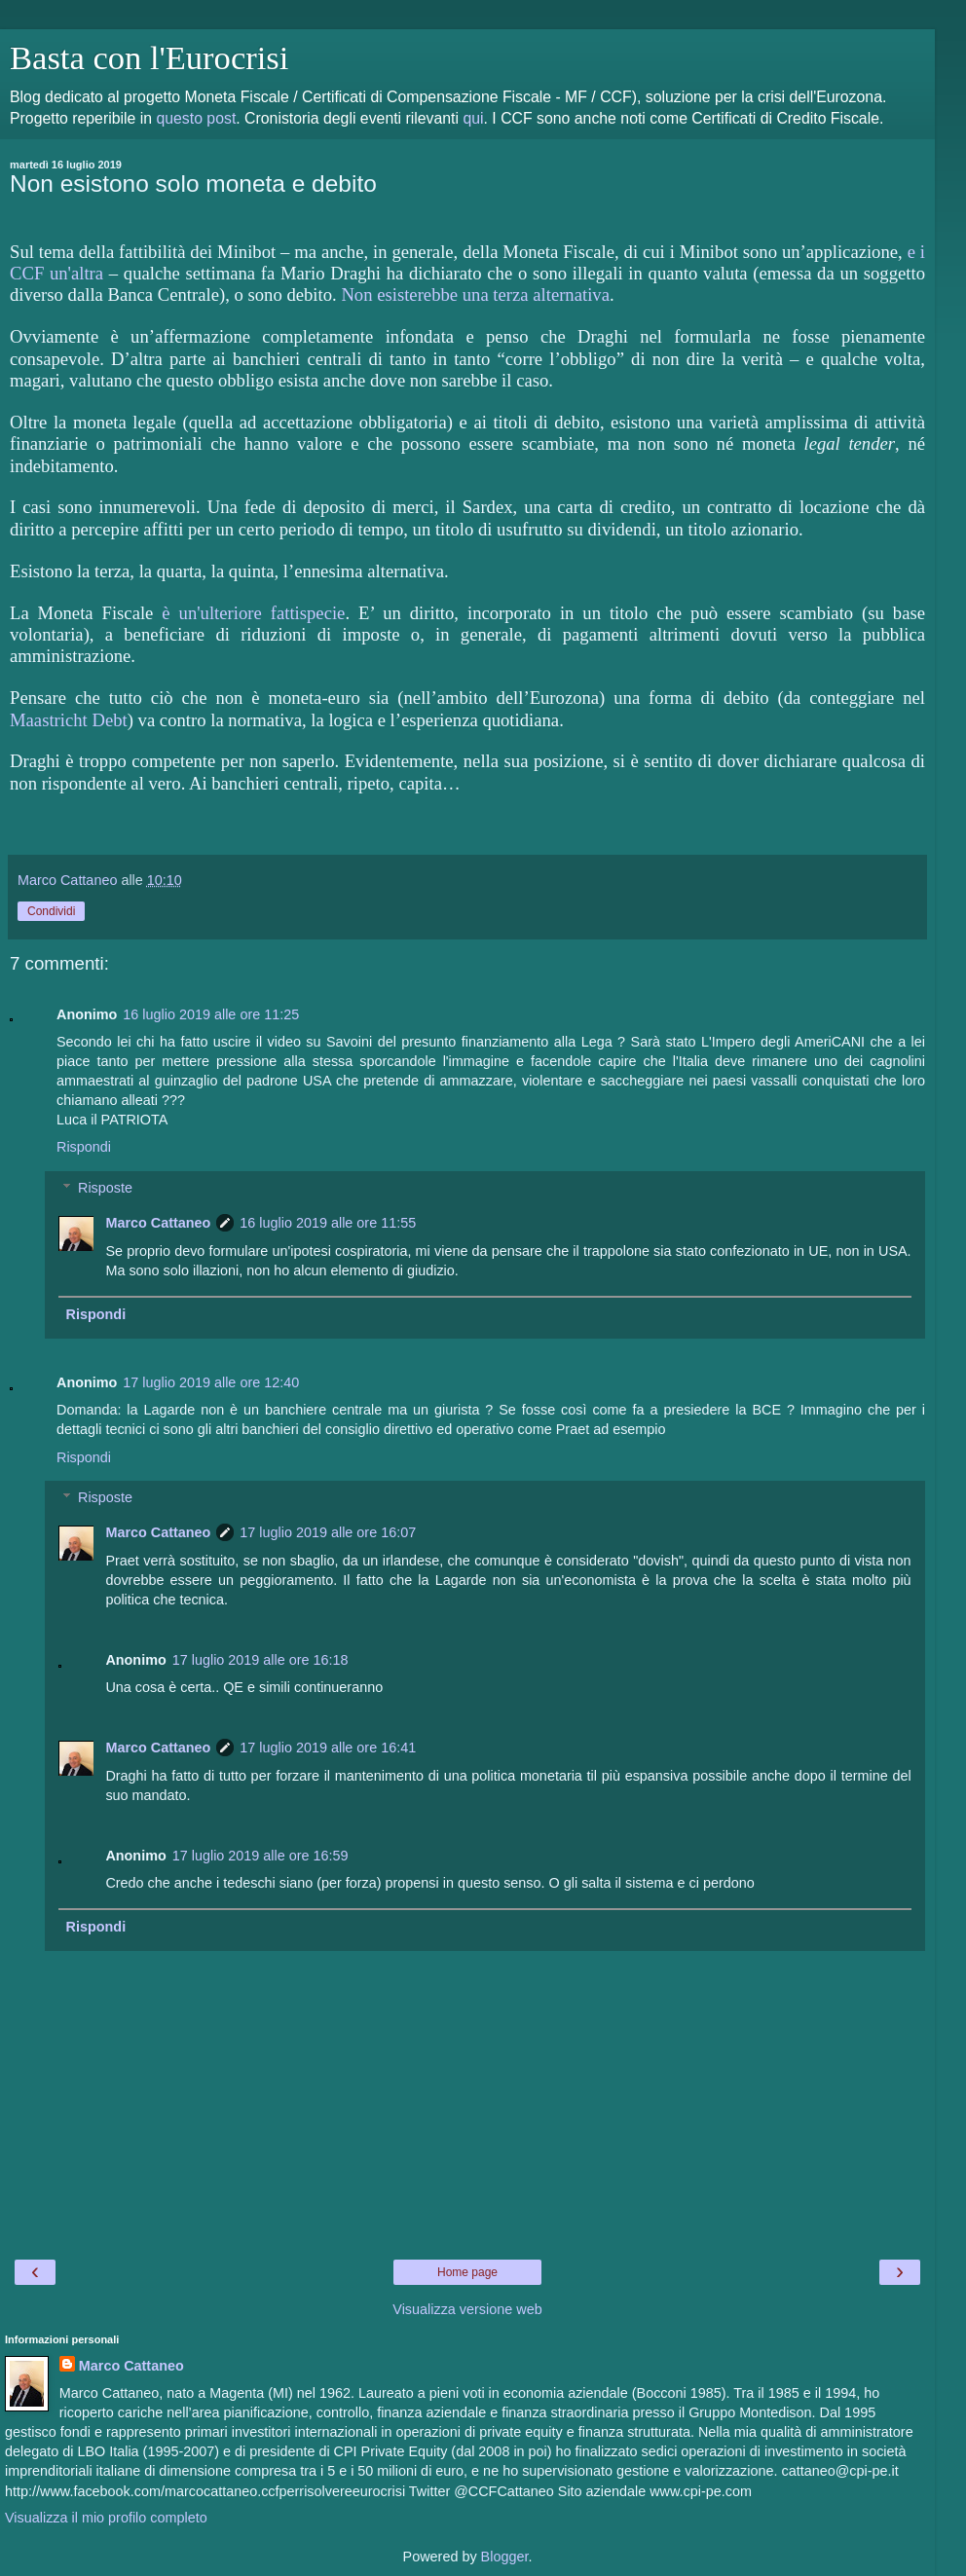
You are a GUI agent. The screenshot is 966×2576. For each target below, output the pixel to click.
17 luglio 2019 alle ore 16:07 (328, 1532)
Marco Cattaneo (157, 1223)
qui (473, 118)
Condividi (51, 911)
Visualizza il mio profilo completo (106, 2517)
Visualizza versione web (466, 2309)
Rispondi (83, 1147)
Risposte (105, 1188)
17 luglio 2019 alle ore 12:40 (211, 1382)
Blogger (505, 2556)
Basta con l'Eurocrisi (149, 57)
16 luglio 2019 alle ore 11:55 (328, 1223)
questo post (196, 118)
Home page (467, 2272)
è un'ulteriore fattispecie (253, 613)
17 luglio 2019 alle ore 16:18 (260, 1660)
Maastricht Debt (69, 720)
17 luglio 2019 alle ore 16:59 (260, 1855)
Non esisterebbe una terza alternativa (475, 294)
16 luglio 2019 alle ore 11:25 (211, 1014)
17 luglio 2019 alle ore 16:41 (328, 1747)
